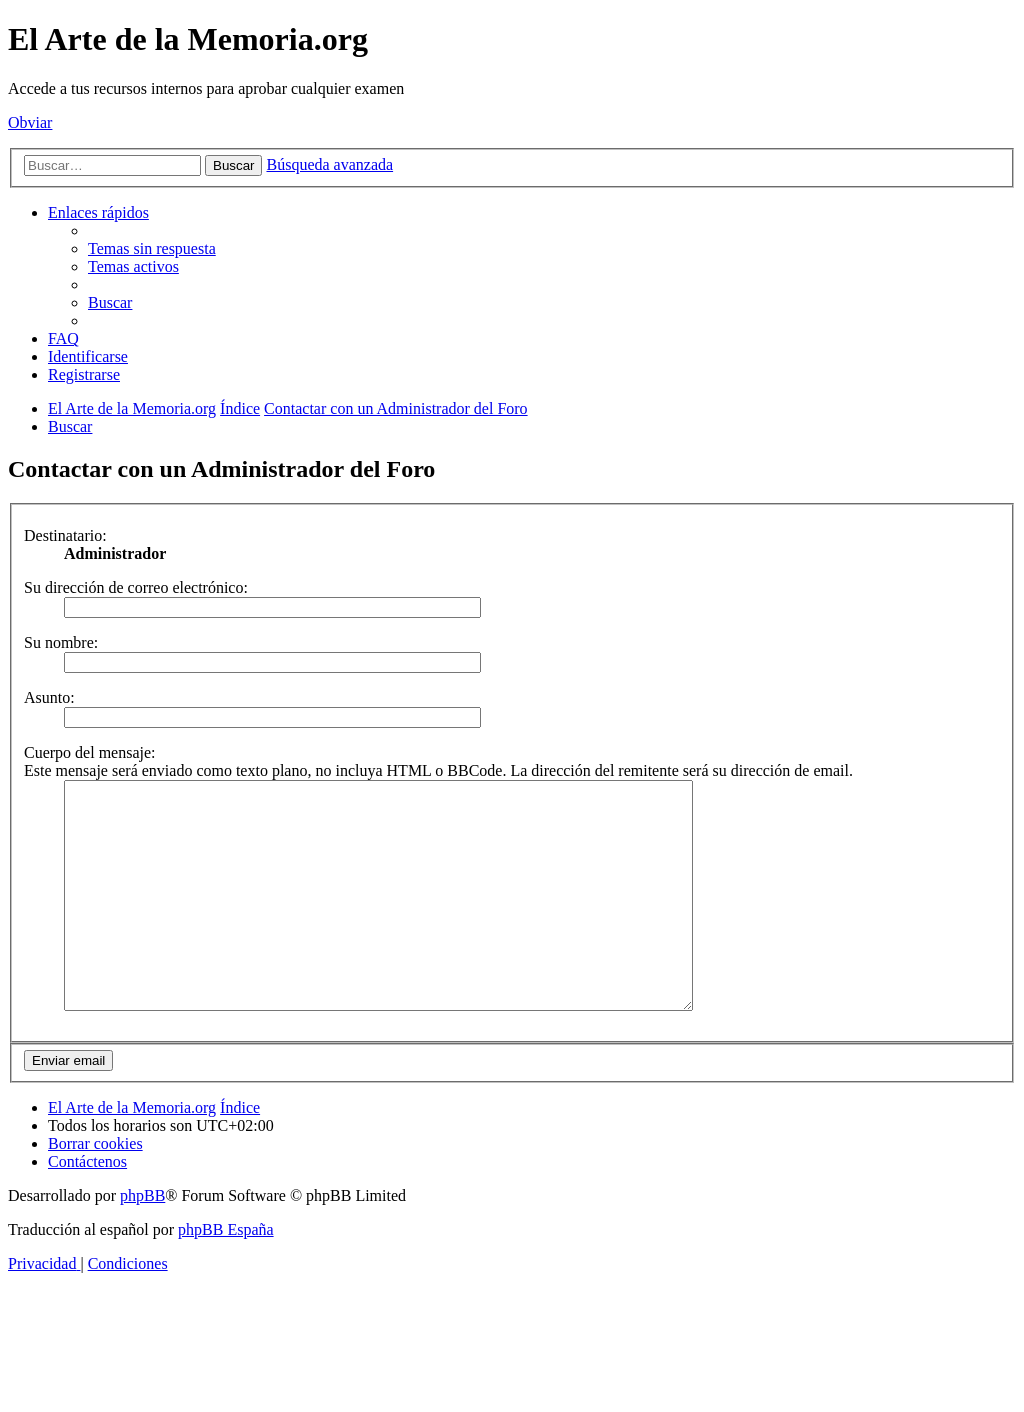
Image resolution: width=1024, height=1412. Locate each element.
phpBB (142, 1240)
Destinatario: (65, 535)
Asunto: (49, 697)
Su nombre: (61, 642)
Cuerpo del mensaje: (90, 752)
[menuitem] (152, 248)
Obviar (30, 122)
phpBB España (226, 1274)
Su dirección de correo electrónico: (136, 587)
